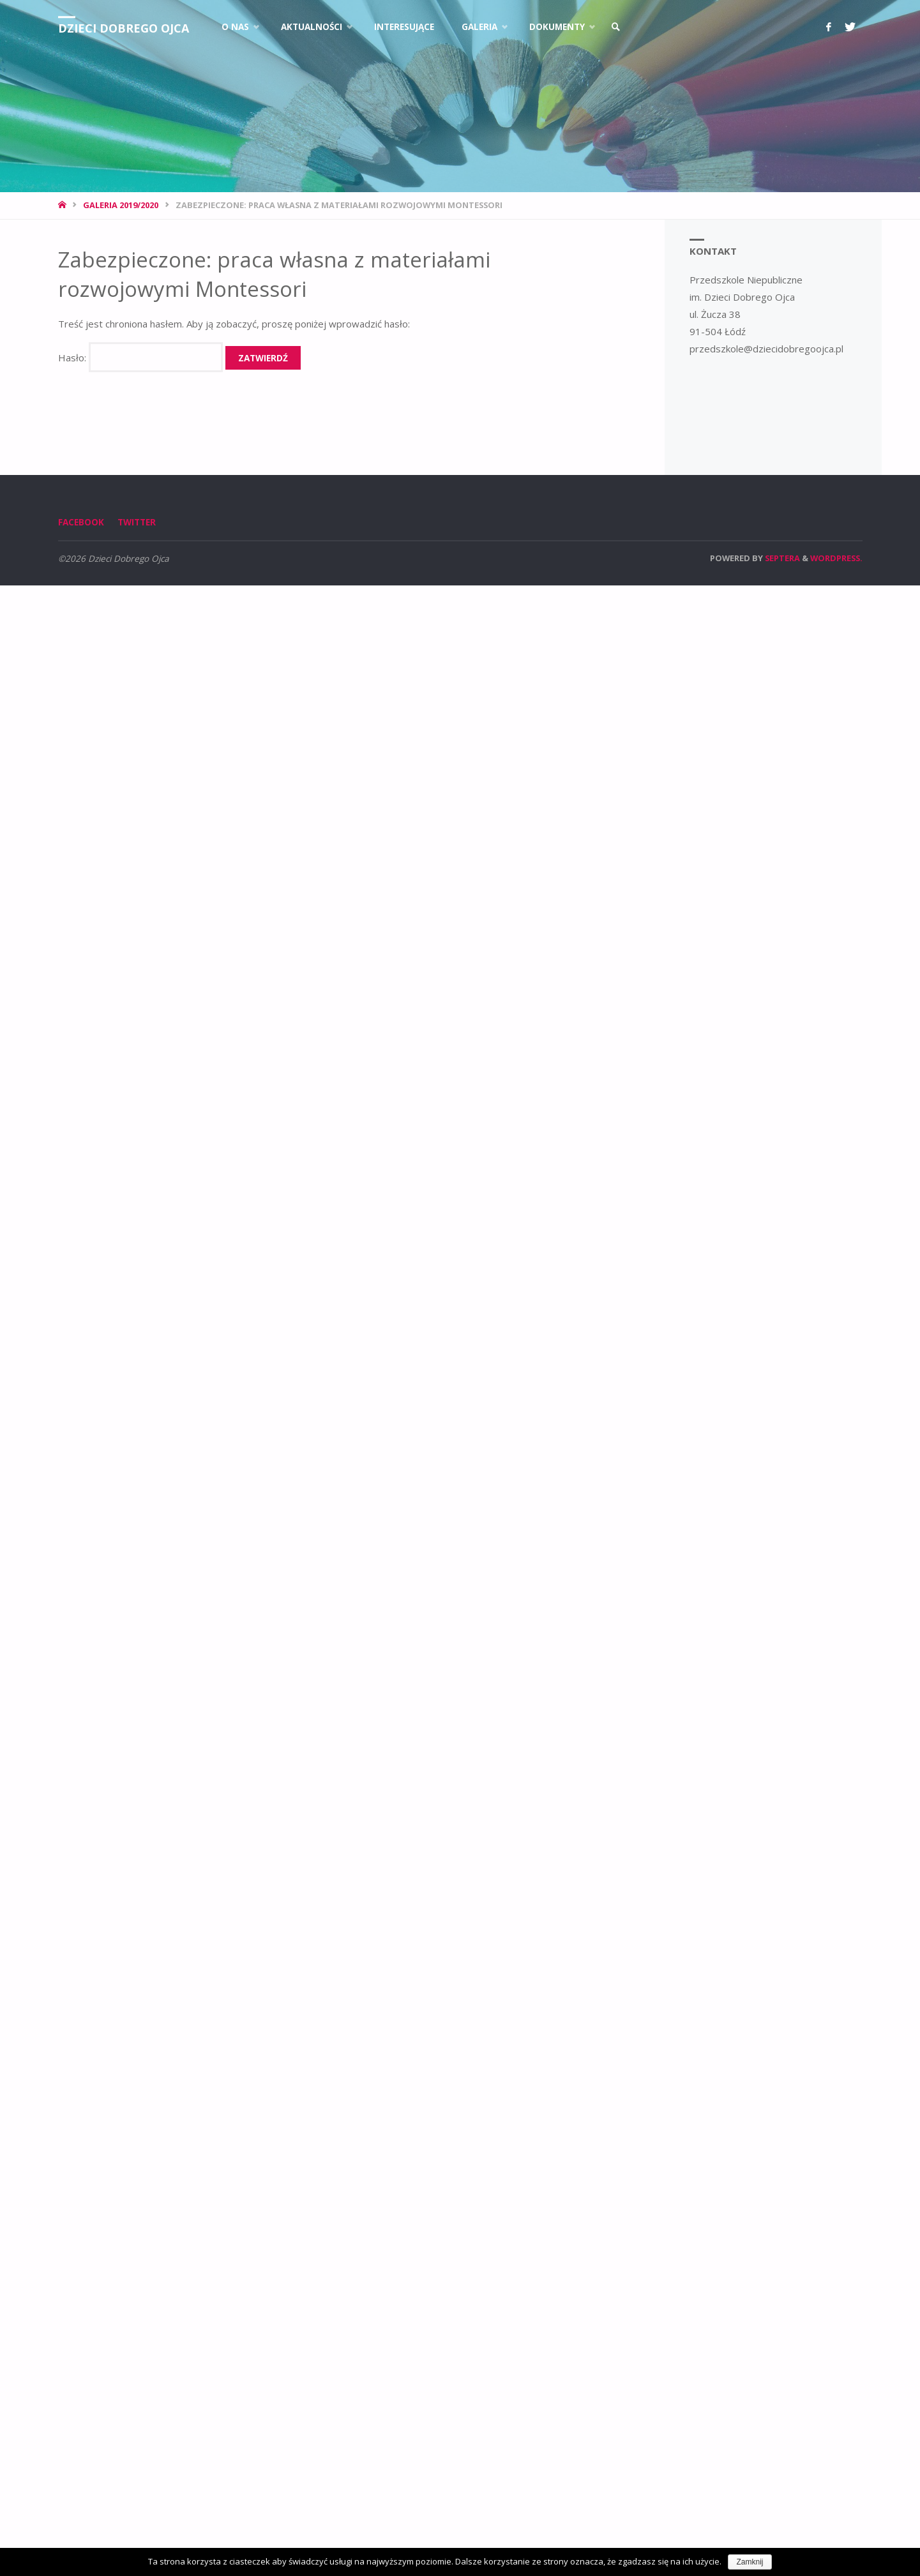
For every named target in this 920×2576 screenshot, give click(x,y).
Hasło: (140, 357)
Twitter (136, 522)
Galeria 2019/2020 (120, 205)
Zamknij (749, 2561)
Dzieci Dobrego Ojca (123, 28)
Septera (781, 558)
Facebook (81, 522)
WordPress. (836, 558)
